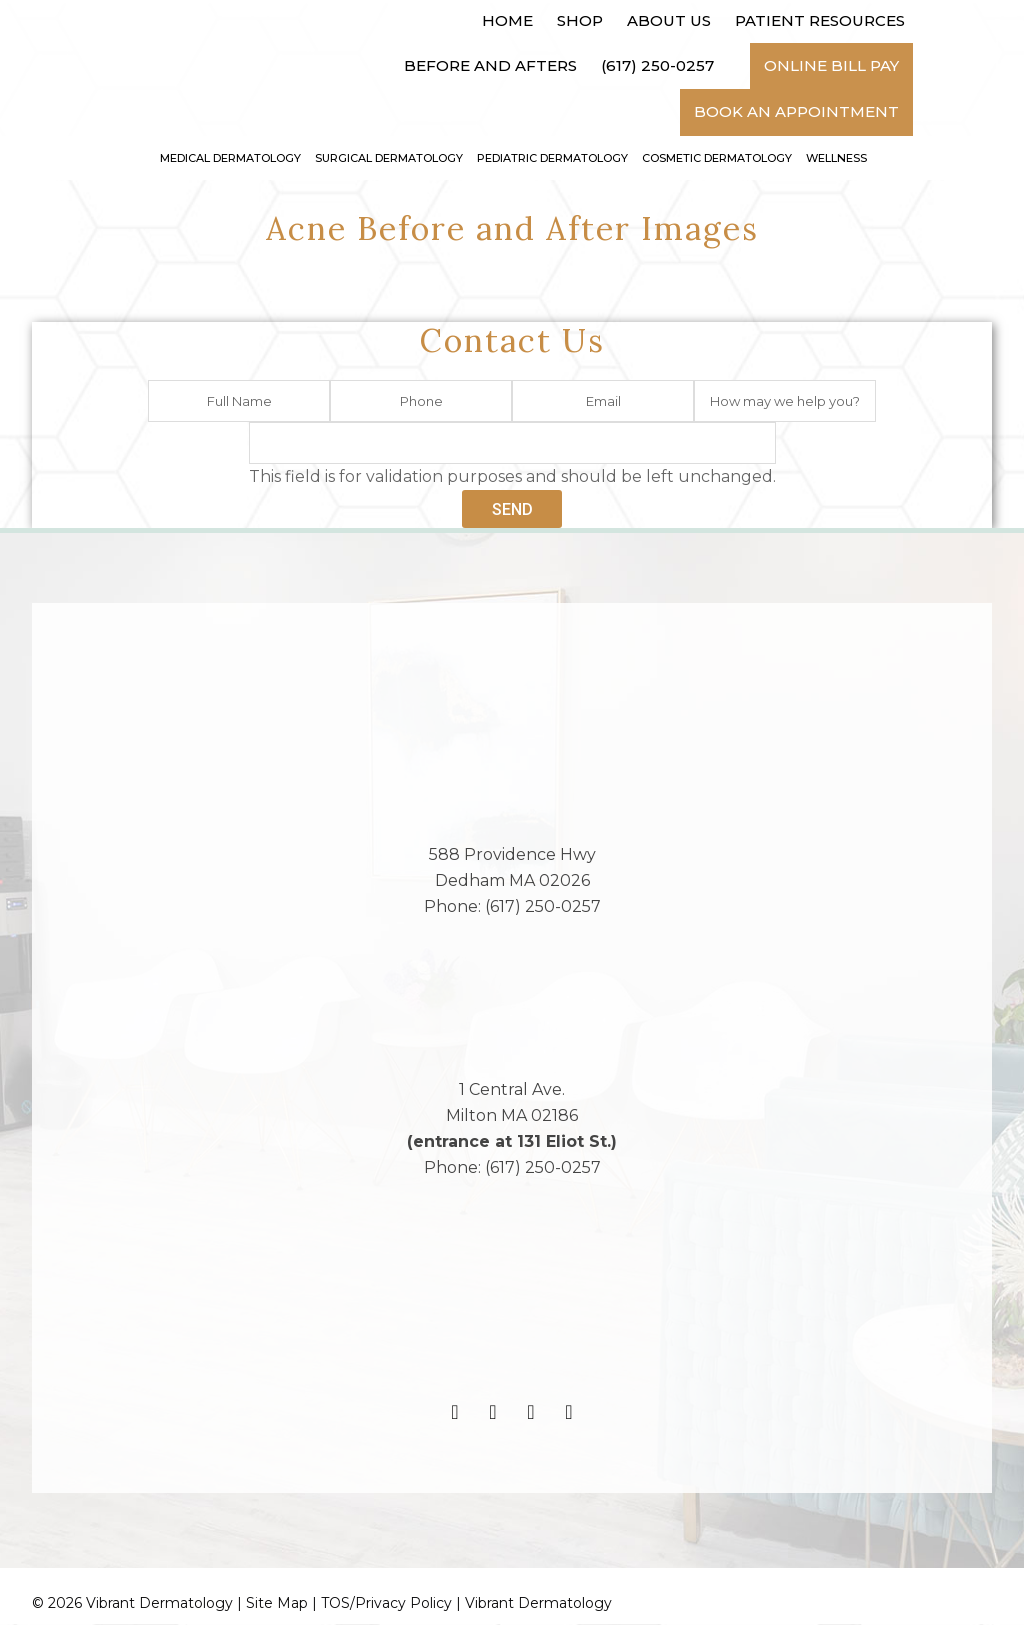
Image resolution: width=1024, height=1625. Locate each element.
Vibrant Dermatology (538, 1604)
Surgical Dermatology (389, 158)
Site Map (277, 1604)
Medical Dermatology (230, 158)
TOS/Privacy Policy (386, 1604)
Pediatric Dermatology (552, 158)
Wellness (836, 158)
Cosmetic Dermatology (717, 158)
